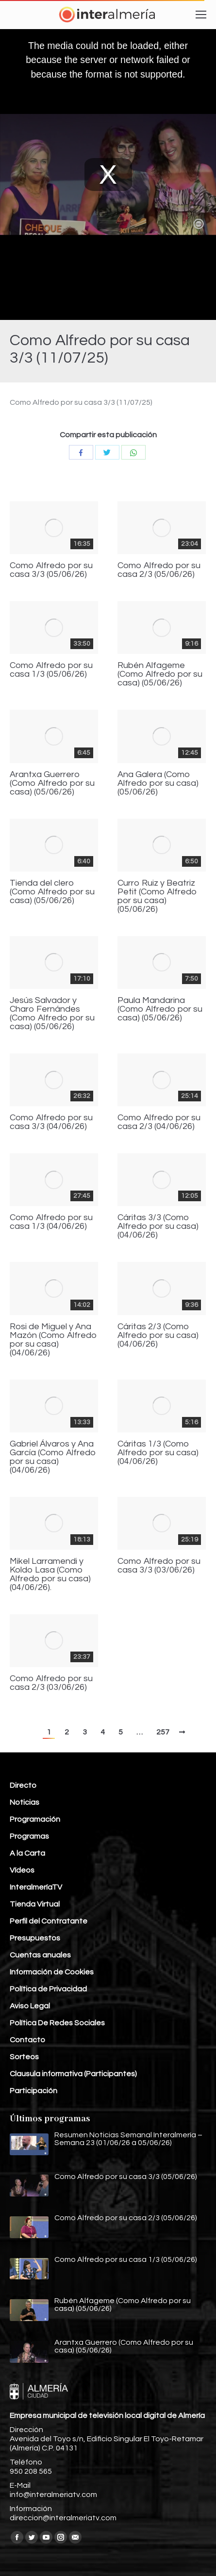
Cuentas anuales (40, 1955)
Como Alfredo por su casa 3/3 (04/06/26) (51, 1122)
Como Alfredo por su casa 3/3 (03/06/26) (158, 1565)
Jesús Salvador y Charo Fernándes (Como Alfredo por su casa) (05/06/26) (52, 1013)
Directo (23, 1785)
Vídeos (22, 1870)
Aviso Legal (30, 2006)
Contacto (27, 2040)
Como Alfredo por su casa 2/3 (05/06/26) (158, 570)
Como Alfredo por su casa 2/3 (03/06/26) (51, 1683)
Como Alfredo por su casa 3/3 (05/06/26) (51, 570)
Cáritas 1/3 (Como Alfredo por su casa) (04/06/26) (158, 1453)
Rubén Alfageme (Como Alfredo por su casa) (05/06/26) (159, 674)
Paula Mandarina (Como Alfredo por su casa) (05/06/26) (159, 1009)
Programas (29, 1836)
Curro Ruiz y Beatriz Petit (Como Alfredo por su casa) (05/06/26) (157, 896)
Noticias (24, 1802)
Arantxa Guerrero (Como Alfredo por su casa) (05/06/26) (52, 783)
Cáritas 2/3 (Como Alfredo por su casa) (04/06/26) (158, 1335)
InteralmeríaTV (36, 1887)
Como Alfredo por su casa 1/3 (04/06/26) (51, 1222)
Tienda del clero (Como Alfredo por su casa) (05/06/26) (52, 892)
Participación (33, 2091)
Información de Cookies (52, 1972)
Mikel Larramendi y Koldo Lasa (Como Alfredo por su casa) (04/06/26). (50, 1574)
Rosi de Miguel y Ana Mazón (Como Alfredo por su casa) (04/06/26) (53, 1339)
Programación (35, 1819)
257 (162, 1732)
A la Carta (27, 1853)
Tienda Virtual (35, 1904)
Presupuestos (35, 1938)
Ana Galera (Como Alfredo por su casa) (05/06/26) (158, 783)
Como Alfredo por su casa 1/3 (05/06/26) (51, 670)
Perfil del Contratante (48, 1921)
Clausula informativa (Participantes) (73, 2074)
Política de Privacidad (48, 1989)
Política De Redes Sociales (57, 2023)
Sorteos (24, 2057)
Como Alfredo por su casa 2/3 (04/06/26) (158, 1122)
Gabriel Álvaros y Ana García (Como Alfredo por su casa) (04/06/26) (53, 1457)
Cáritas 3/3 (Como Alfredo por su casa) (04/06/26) (158, 1226)
